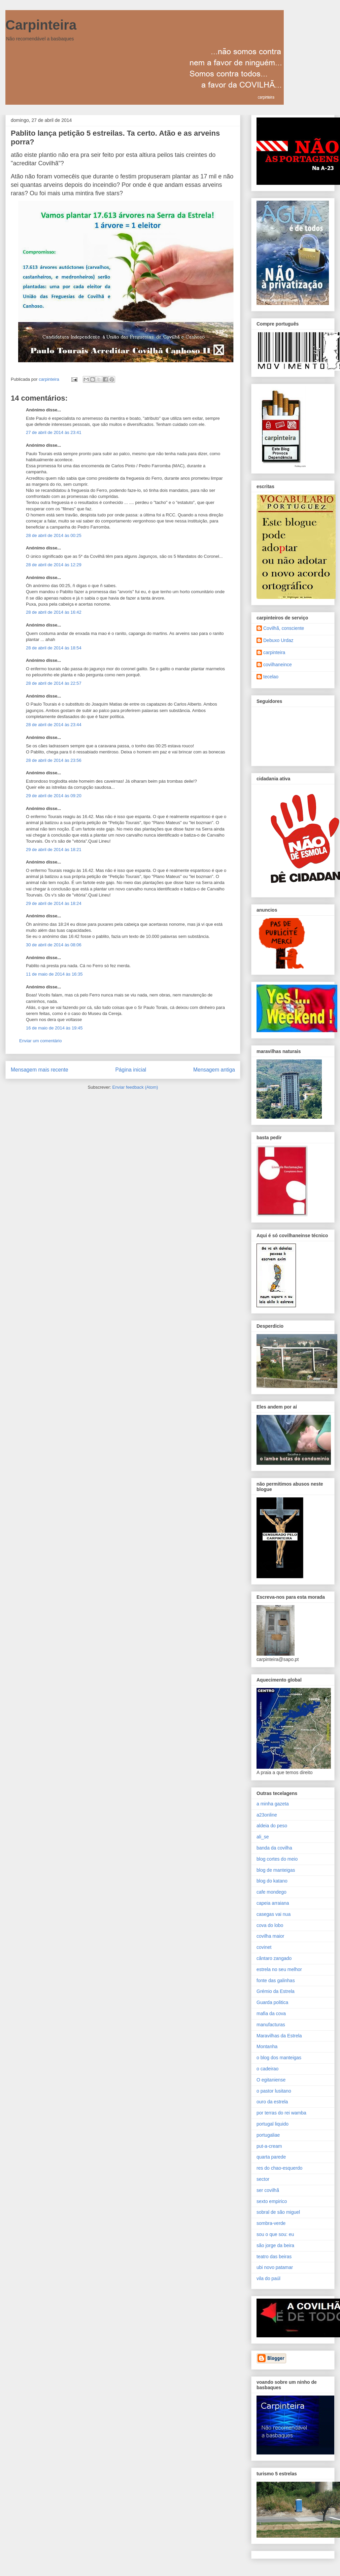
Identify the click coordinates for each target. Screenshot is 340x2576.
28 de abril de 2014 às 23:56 (53, 760)
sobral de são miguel (278, 2212)
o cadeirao (267, 2068)
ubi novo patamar (275, 2267)
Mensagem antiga (214, 1070)
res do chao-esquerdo (279, 2168)
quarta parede (271, 2157)
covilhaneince (277, 664)
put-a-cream (269, 2146)
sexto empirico (272, 2201)
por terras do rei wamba (281, 2112)
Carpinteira (40, 25)
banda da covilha (274, 1848)
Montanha (267, 2046)
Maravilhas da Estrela (279, 2035)
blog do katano (272, 1881)
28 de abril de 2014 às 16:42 (53, 612)
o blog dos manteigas (279, 2057)
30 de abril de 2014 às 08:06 (53, 944)
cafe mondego (271, 1892)
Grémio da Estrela (276, 1991)
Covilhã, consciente (283, 628)
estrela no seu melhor (279, 1969)
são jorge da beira (275, 2245)
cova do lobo (270, 1925)
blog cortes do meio (277, 1859)
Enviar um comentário (40, 1040)
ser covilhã (268, 2190)
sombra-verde (271, 2223)
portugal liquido (272, 2124)
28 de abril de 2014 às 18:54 (53, 647)
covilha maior (270, 1936)
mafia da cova (271, 2013)
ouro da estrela (272, 2101)
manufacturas (271, 2024)
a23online (267, 1815)
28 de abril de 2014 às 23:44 (53, 724)
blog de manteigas (276, 1870)
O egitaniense (271, 2079)
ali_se (263, 1836)
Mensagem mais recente (39, 1070)
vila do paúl (268, 2278)
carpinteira (274, 652)
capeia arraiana (273, 1903)
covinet (264, 1947)
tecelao (270, 676)
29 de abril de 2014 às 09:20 (53, 795)
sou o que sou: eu (275, 2234)
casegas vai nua (274, 1914)
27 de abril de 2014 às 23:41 (53, 432)
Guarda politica (272, 2002)
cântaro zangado (274, 1958)
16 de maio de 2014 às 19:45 (54, 1027)
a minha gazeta (273, 1803)
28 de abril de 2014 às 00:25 (53, 535)
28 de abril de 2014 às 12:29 (53, 564)
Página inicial (130, 1070)
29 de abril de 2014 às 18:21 (53, 849)
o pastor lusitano (274, 2091)
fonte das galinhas (276, 1980)
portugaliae (268, 2135)
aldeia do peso (272, 1825)
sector (263, 2179)
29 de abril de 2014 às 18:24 (53, 903)
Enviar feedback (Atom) (135, 1087)
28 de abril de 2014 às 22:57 (53, 683)
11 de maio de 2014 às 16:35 (54, 974)
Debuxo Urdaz (278, 640)
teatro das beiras (274, 2256)
